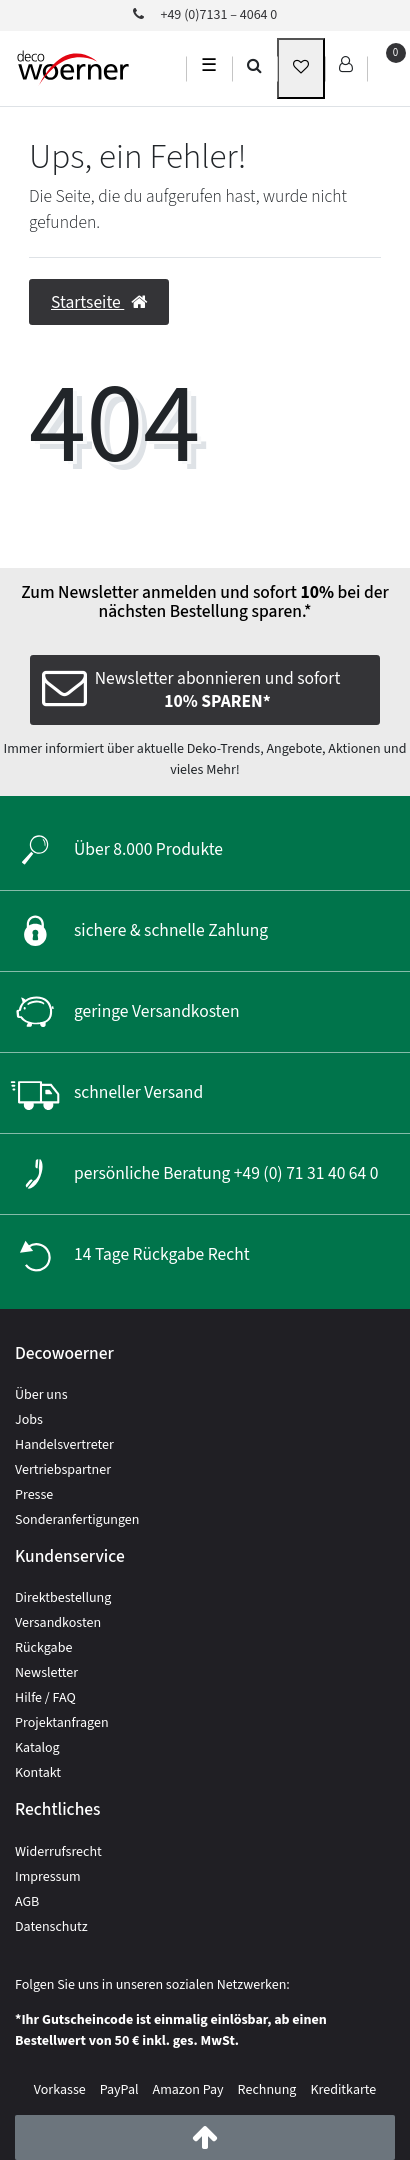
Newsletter (46, 1673)
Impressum (48, 1877)
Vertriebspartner (63, 1470)
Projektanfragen (62, 1723)
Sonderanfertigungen (77, 1520)
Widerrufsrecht (58, 1852)
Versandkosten (58, 1623)
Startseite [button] (99, 302)
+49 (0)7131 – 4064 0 (205, 15)
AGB (27, 1902)
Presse (34, 1495)
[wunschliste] (301, 68)
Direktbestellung (63, 1598)
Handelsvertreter (64, 1445)
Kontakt (38, 1773)
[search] (254, 65)
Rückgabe (43, 1648)
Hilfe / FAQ (45, 1698)
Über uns (41, 1395)
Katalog (37, 1748)
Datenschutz (51, 1927)
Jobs (29, 1420)
